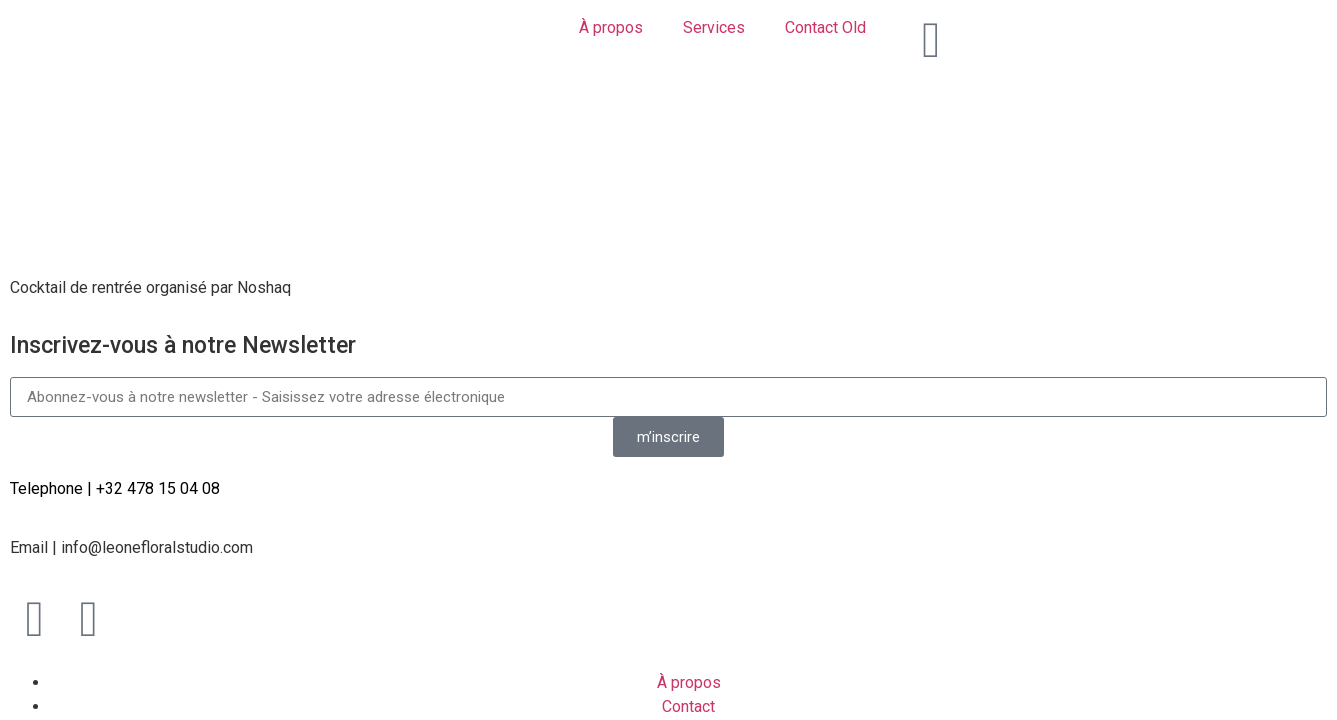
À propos (611, 27)
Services (714, 27)
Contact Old (825, 27)
